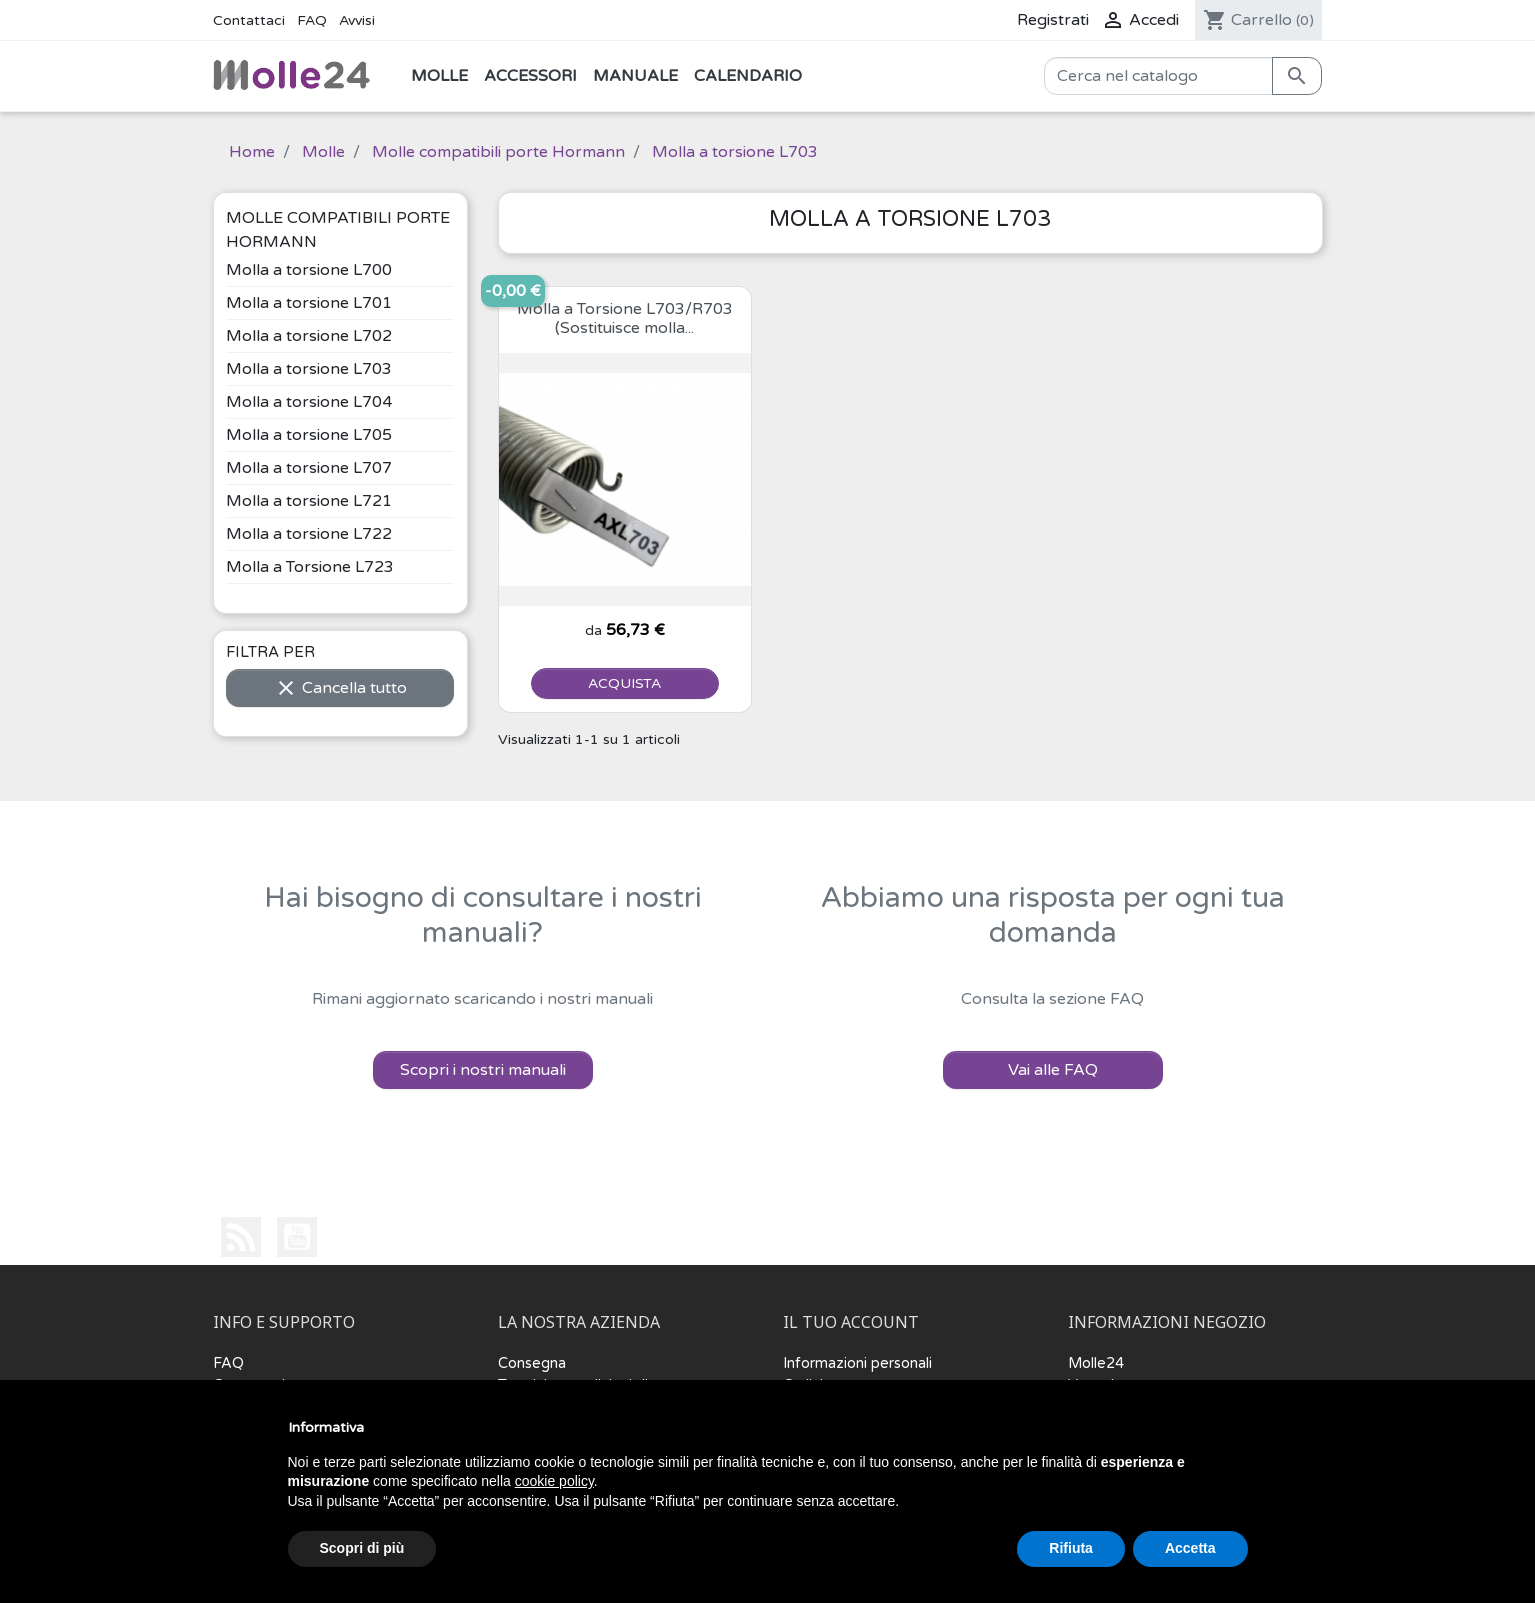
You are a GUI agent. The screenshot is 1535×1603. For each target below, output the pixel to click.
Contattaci (249, 20)
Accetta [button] (1190, 1548)
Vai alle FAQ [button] (1053, 1070)
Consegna (532, 1363)
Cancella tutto (340, 688)
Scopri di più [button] (362, 1548)
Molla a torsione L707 (309, 468)
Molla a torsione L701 (309, 303)
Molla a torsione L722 (309, 534)
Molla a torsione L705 (309, 435)
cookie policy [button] (554, 1481)
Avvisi (357, 20)
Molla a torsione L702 (309, 336)
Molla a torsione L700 (309, 270)
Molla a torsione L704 (309, 402)
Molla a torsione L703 (309, 369)
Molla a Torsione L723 (310, 567)
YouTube (297, 1237)
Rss (241, 1237)
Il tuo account (851, 1323)
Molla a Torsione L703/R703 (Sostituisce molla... (625, 318)
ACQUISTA (624, 683)
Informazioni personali (857, 1363)
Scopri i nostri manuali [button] (483, 1070)
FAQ (312, 20)
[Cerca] (1158, 76)
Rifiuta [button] (1071, 1548)
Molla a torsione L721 (309, 501)
